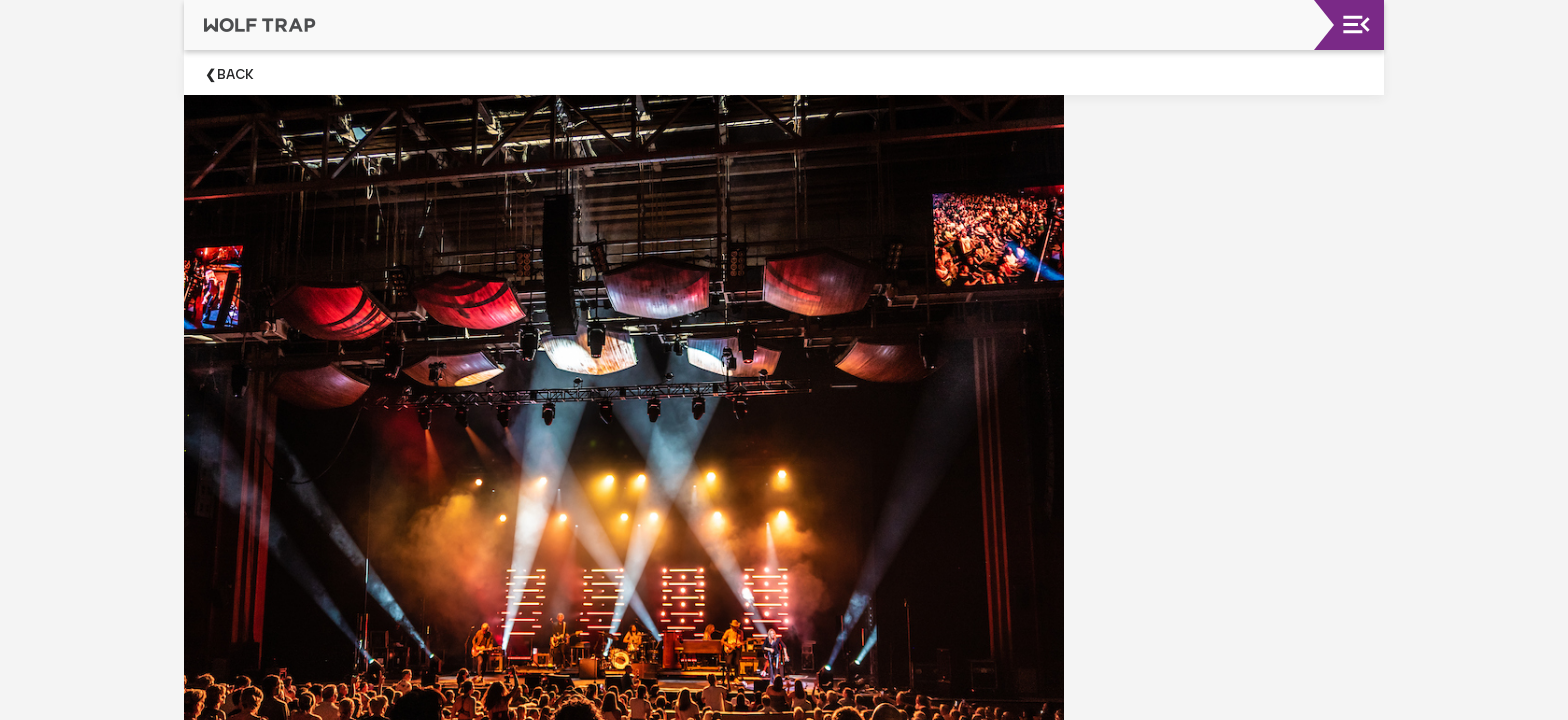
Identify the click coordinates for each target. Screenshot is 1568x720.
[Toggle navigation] (1356, 24)
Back (235, 74)
